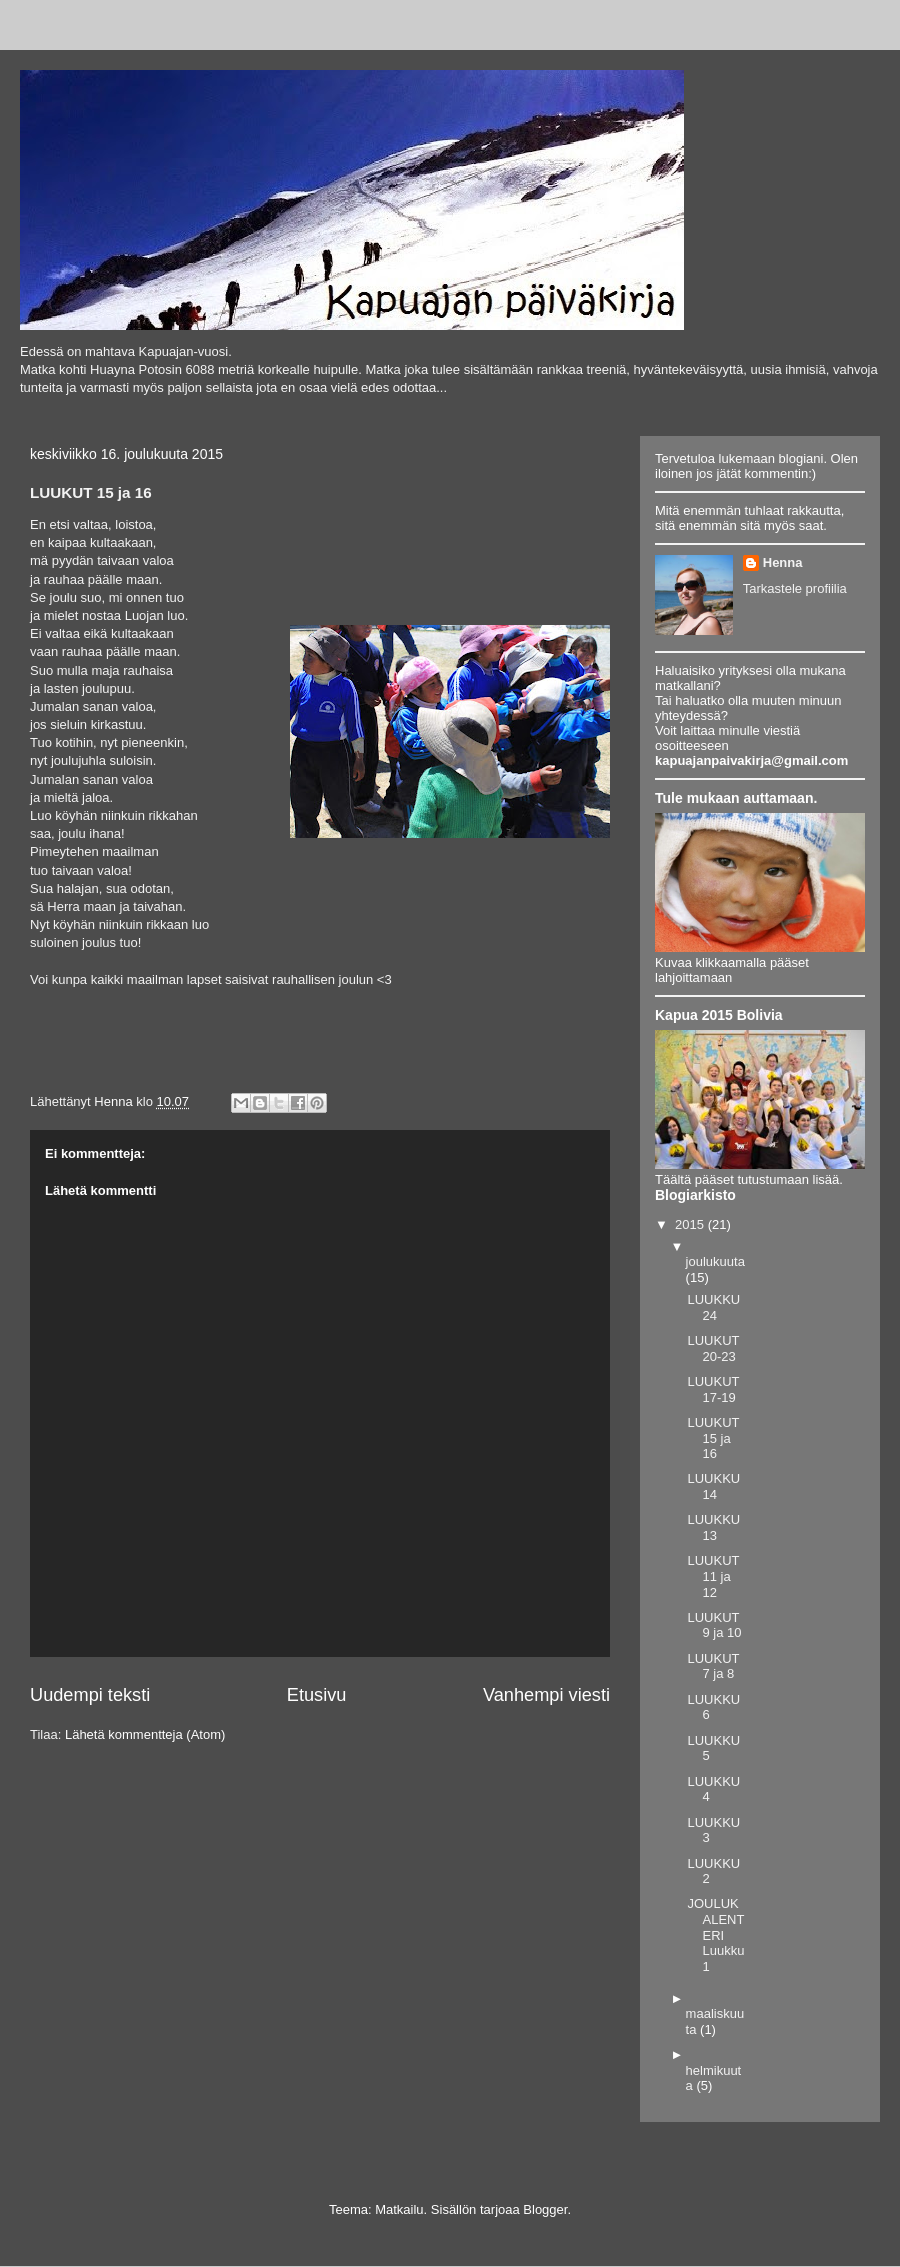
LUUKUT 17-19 (713, 1389)
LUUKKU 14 (713, 1486)
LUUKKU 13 (713, 1527)
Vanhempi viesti (546, 1695)
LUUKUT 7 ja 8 (713, 1666)
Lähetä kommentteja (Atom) (145, 1734)
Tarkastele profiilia (795, 588)
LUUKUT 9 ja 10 (714, 1625)
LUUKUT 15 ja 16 (713, 1438)
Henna (783, 562)
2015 (691, 1224)
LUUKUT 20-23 (713, 1348)
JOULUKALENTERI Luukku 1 (715, 1934)
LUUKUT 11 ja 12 (713, 1576)
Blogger (545, 2209)
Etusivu (317, 1695)
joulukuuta (715, 1261)
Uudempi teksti (90, 1695)
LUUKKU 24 (713, 1307)
